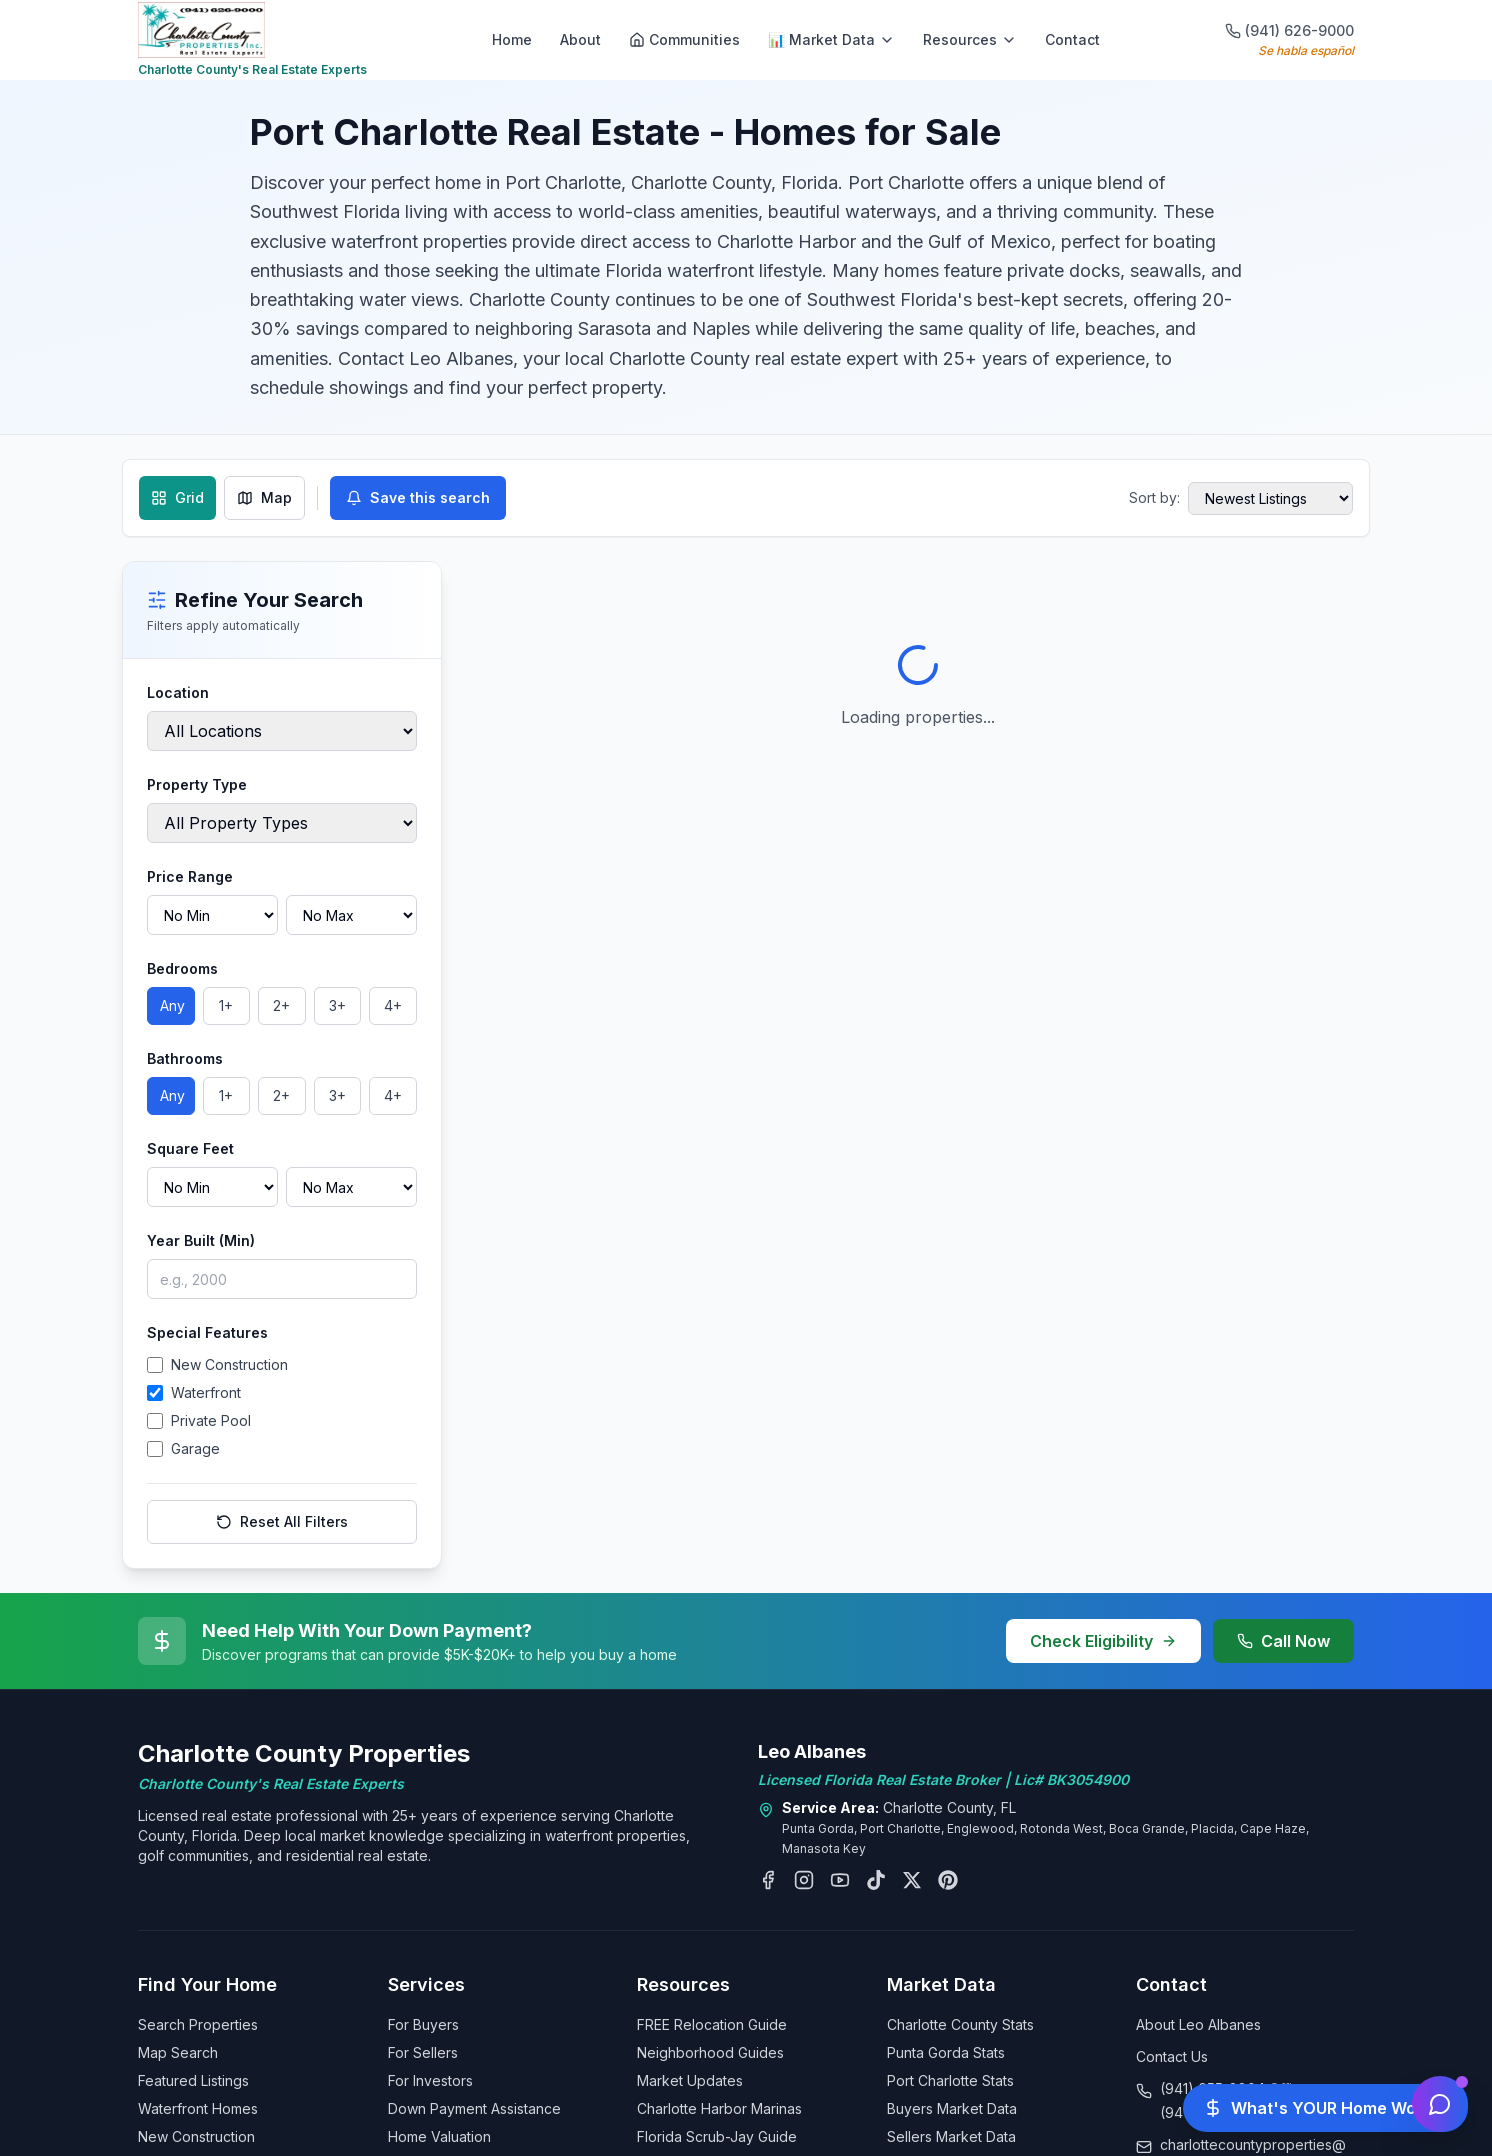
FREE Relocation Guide (712, 2024)
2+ (281, 1005)
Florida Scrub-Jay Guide (717, 2136)
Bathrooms (185, 1058)
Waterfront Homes (198, 2108)
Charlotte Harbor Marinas (719, 2108)
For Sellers (423, 2052)
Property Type (197, 784)
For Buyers (423, 2024)
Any (172, 1005)
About (580, 39)
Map (264, 497)
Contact (1072, 39)
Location (178, 692)
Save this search (418, 497)
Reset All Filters (282, 1521)
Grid (177, 497)
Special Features (207, 1332)
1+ (226, 1005)
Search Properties (198, 2024)
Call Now (1283, 1641)
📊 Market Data (831, 39)
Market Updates (690, 2080)
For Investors (430, 2080)
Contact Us (1172, 2056)
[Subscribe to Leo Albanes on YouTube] (840, 1880)
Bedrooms (182, 968)
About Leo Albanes (1198, 2024)
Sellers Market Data (951, 2136)
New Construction (196, 2136)
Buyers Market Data (952, 2108)
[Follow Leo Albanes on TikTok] (876, 1880)
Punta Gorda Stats (946, 2052)
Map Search (178, 2052)
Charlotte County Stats (960, 2024)
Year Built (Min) (201, 1240)
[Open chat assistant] (1440, 2104)
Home (512, 39)
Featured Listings (193, 2080)
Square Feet (190, 1148)
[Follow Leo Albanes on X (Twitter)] (912, 1880)
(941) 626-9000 (1289, 30)
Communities (684, 39)
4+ (393, 1005)
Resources (970, 39)
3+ (337, 1005)
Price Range (190, 876)
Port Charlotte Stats (950, 2080)
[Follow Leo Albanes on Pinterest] (948, 1880)
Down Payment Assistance (474, 2108)
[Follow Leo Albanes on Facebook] (768, 1880)
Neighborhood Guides (710, 2052)
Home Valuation (439, 2136)
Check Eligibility (1103, 1641)
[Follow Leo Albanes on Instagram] (804, 1880)
